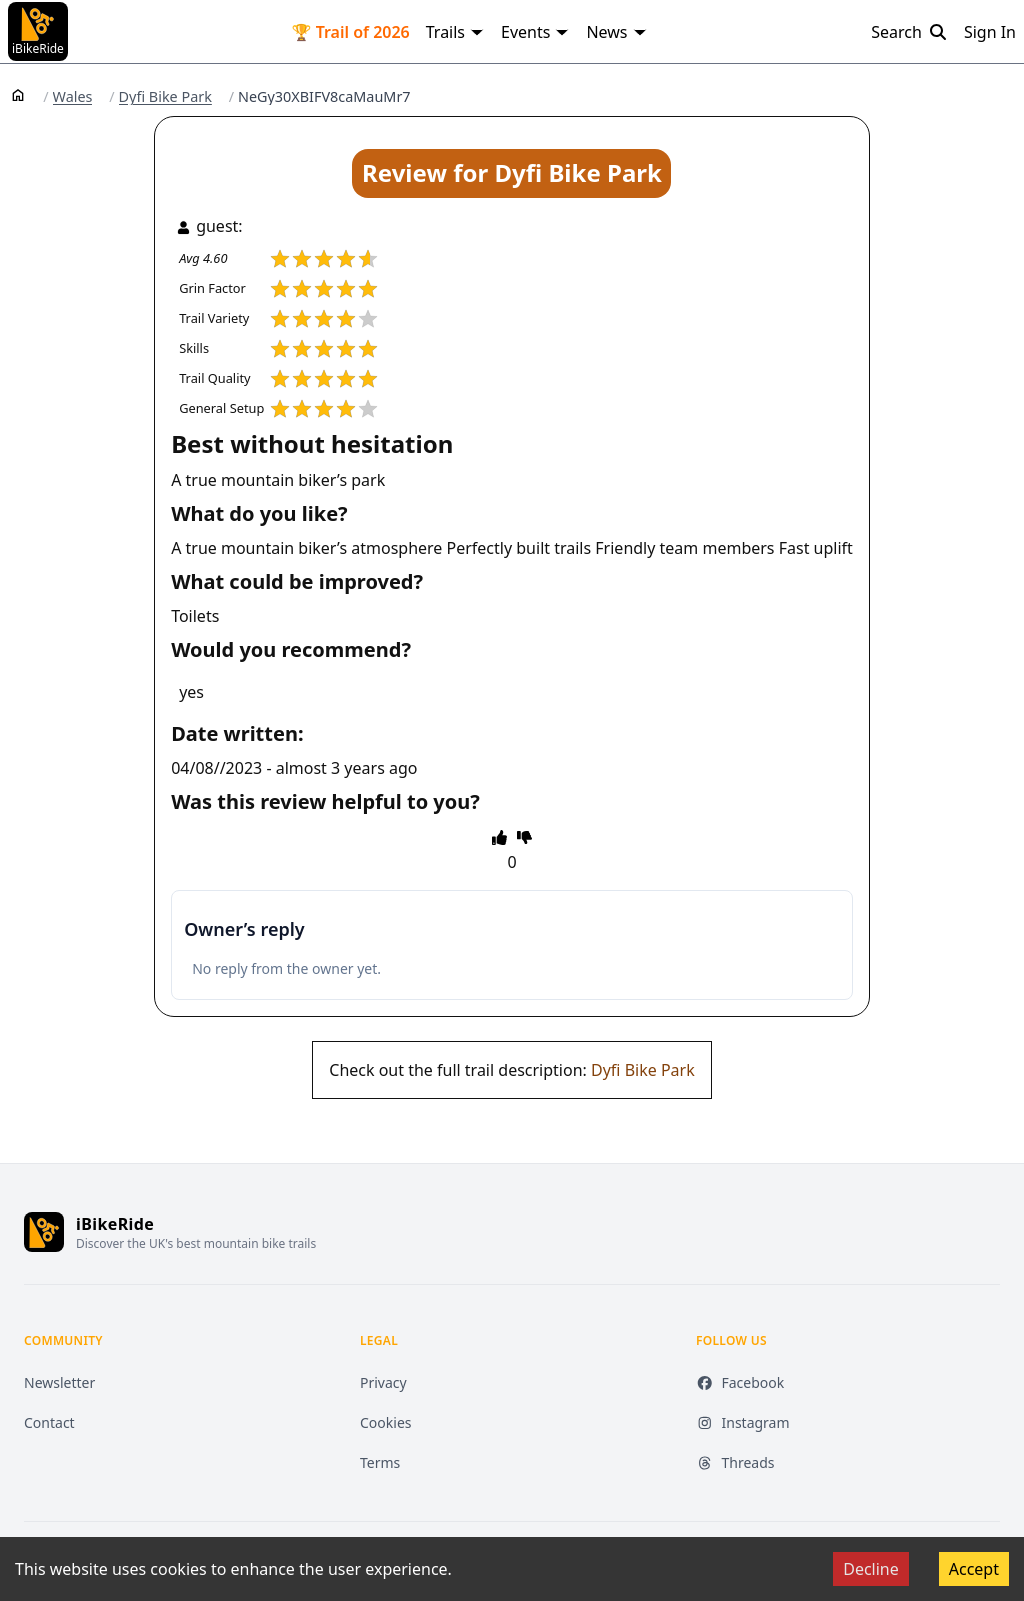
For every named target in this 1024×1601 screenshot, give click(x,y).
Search (909, 32)
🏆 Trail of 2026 (351, 32)
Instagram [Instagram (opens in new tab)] (743, 1422)
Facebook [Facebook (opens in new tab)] (740, 1382)
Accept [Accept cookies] (974, 1569)
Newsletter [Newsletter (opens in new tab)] (59, 1382)
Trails (455, 32)
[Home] (18, 94)
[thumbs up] (499, 837)
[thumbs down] (524, 837)
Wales (73, 97)
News (616, 32)
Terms (380, 1462)
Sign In (990, 32)
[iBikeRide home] (44, 1232)
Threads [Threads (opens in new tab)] (735, 1462)
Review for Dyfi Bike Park (512, 172)
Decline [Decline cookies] (871, 1569)
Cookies (385, 1422)
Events (535, 32)
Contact (49, 1422)
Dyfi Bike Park (165, 97)
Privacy (383, 1382)
